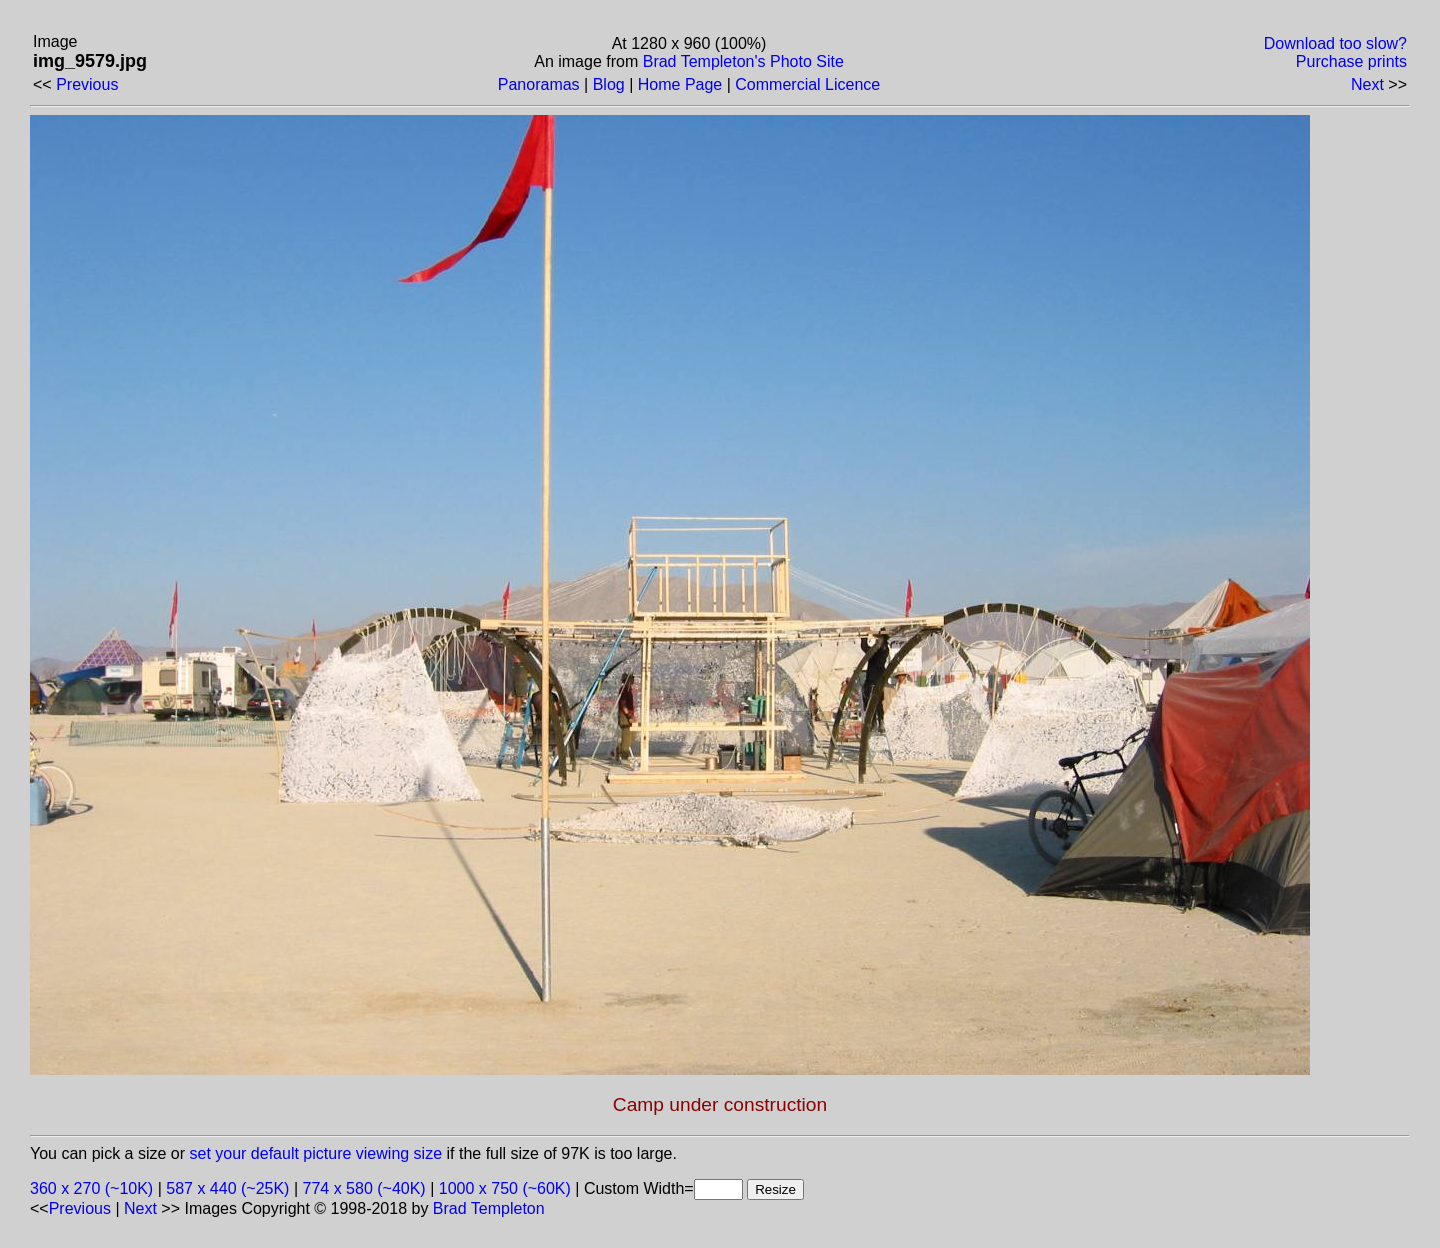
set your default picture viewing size (316, 1153)
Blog (609, 84)
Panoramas (539, 84)
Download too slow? (1335, 43)
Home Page (680, 84)
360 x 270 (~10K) (91, 1188)
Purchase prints (1351, 61)
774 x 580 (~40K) (364, 1188)
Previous (87, 84)
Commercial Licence (807, 84)
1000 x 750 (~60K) (505, 1188)
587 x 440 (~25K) (227, 1188)
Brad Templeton (489, 1208)
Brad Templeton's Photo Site (743, 61)
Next (1367, 84)
